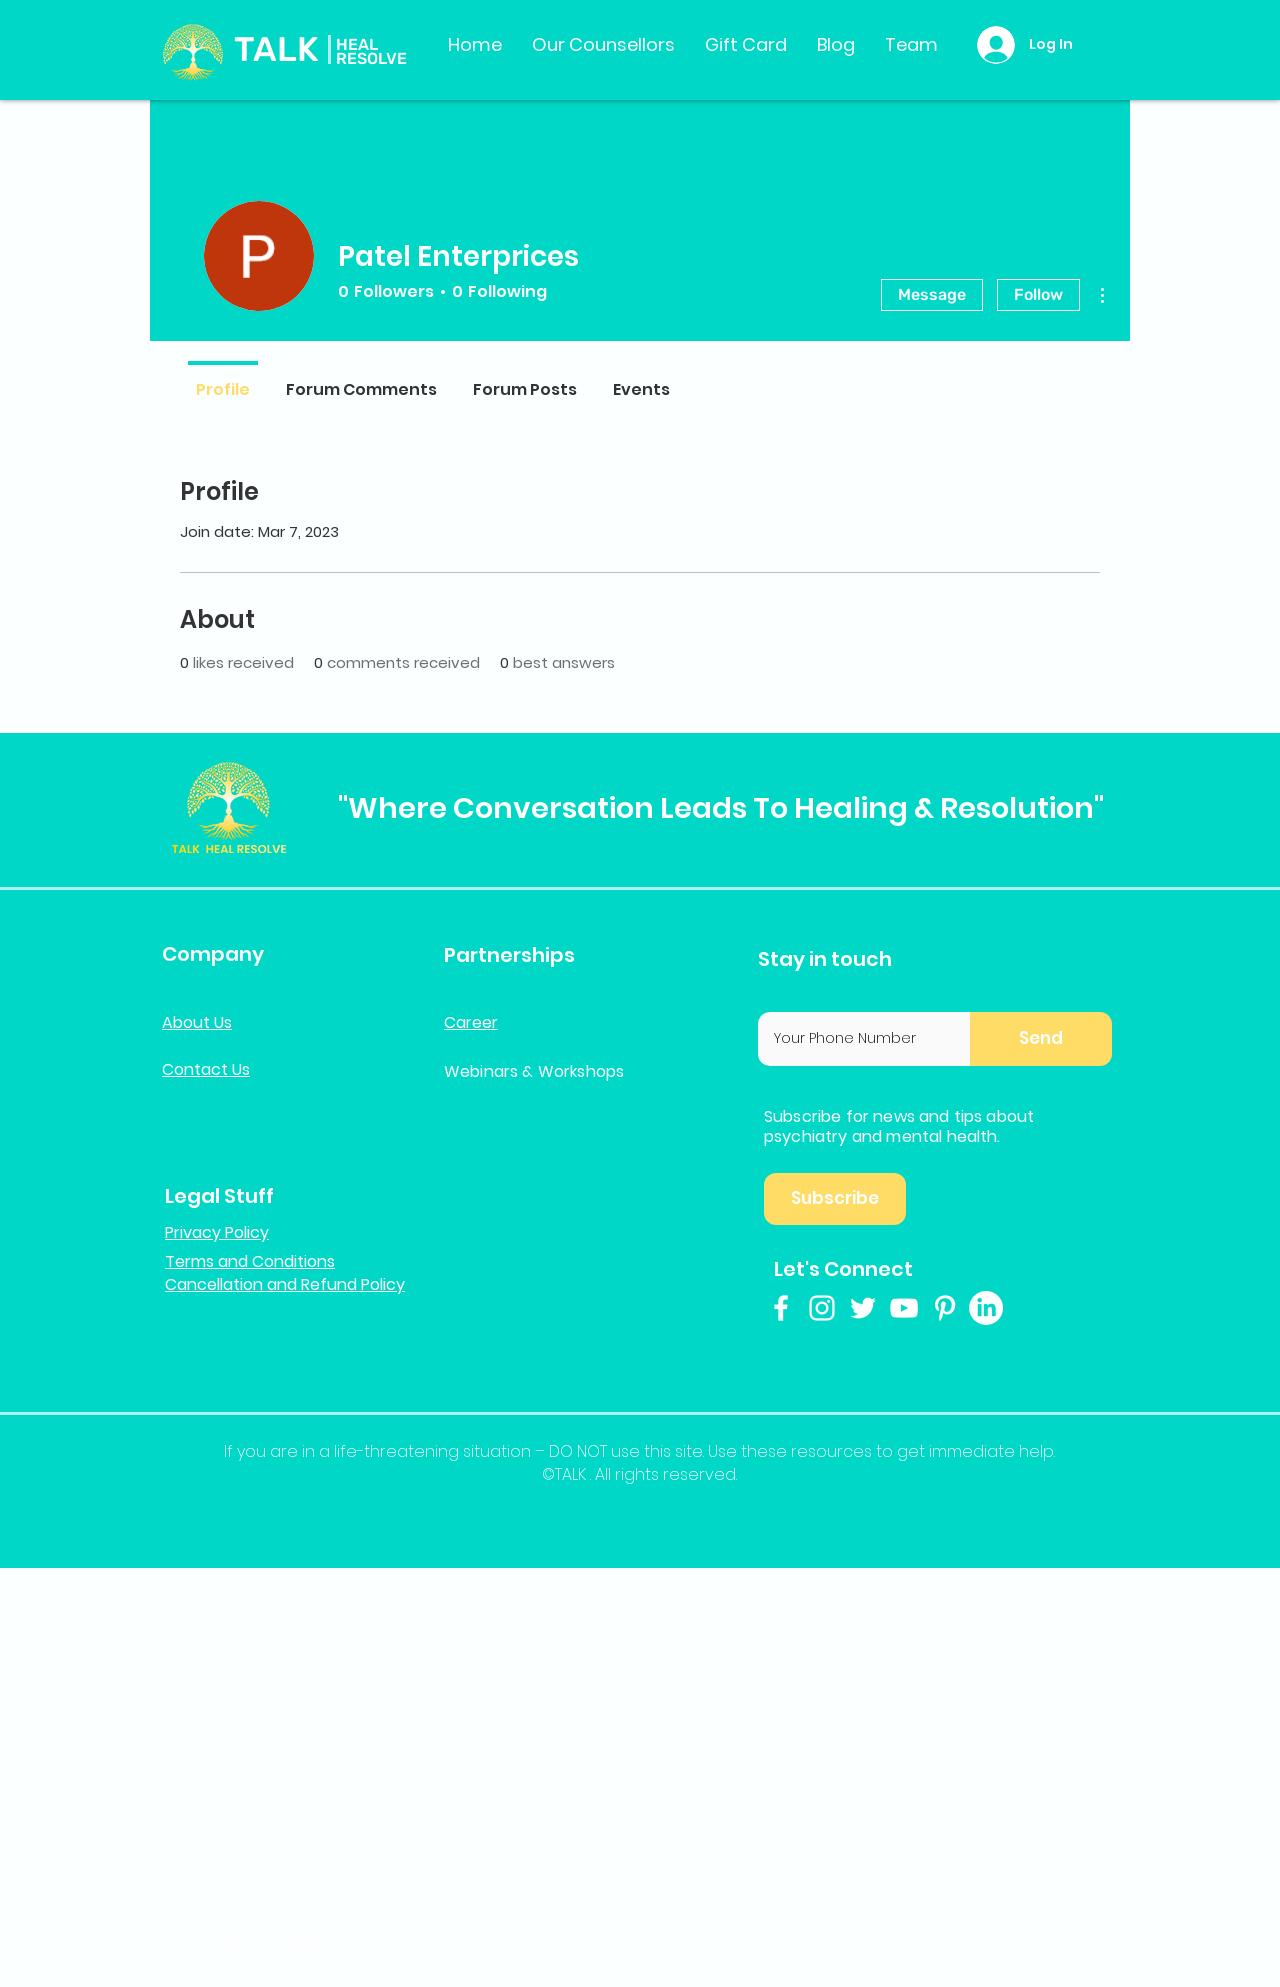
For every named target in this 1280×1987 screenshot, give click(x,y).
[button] (1041, 1039)
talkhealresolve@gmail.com (282, 1938)
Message (932, 294)
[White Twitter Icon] (863, 1308)
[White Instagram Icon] (822, 1308)
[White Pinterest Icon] (945, 1308)
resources (831, 1451)
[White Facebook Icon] (781, 1308)
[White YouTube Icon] (904, 1308)
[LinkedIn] (986, 1308)
